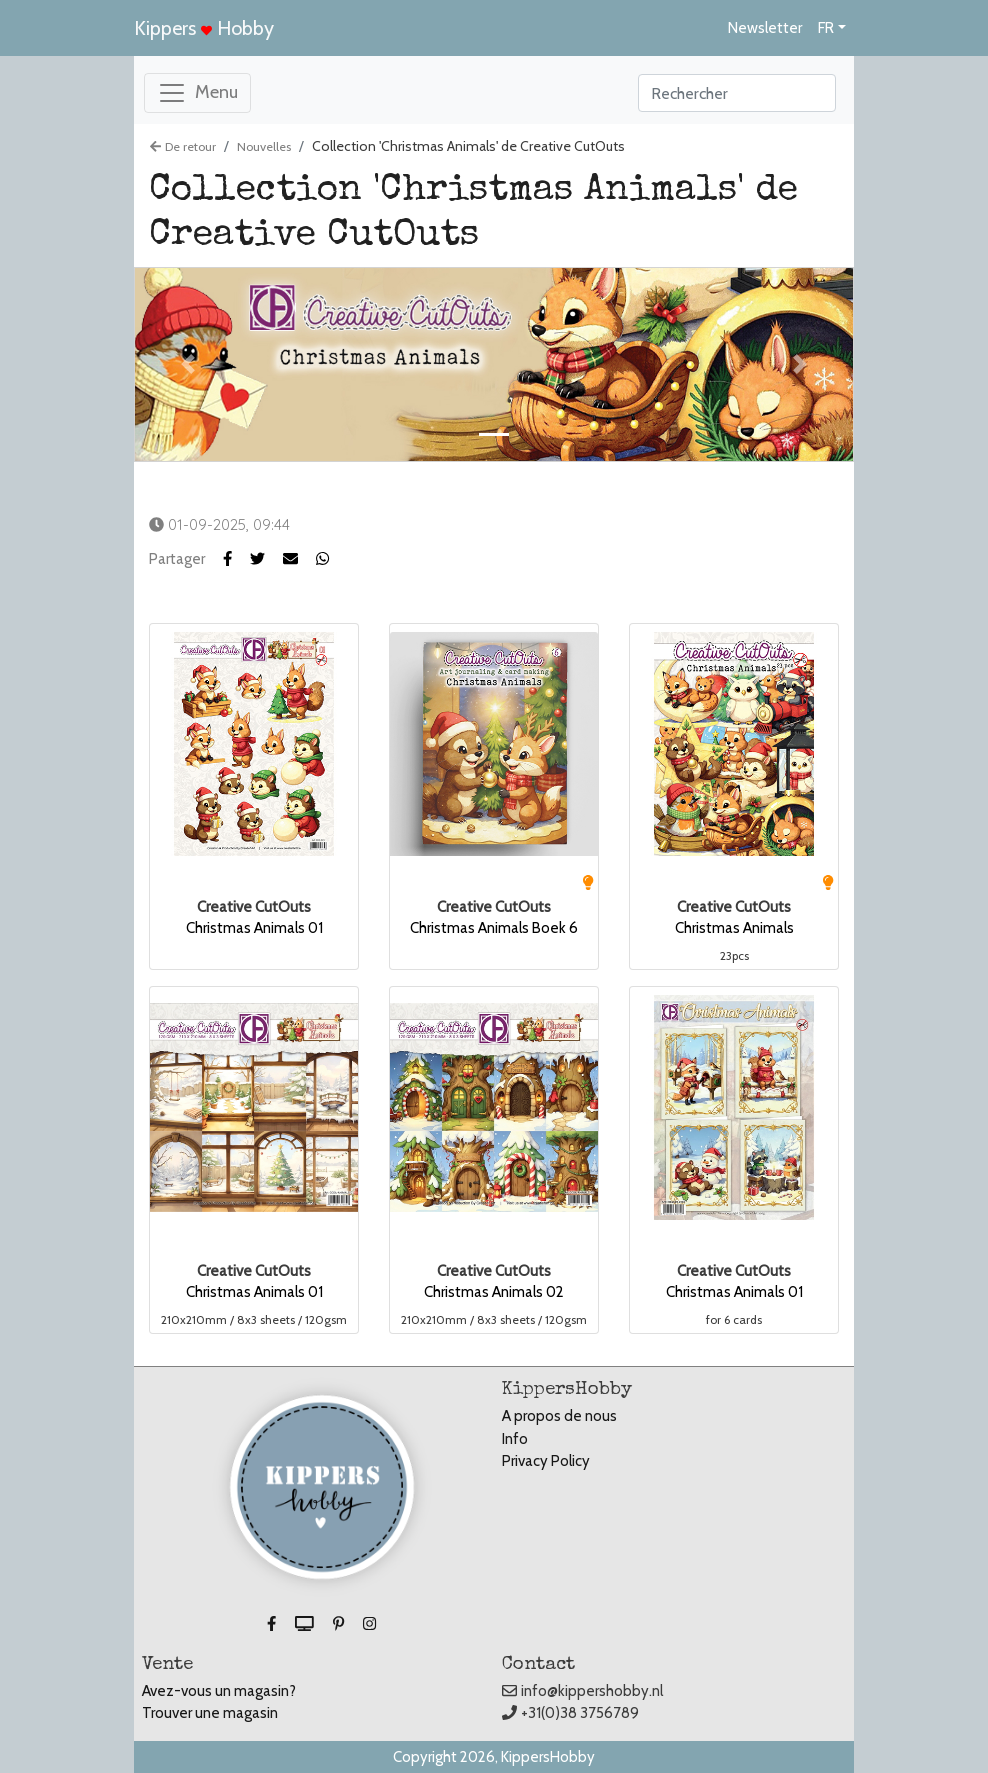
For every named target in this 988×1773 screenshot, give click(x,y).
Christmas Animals (734, 928)
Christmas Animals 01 (254, 928)
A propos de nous (559, 1416)
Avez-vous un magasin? (219, 1691)
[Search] (737, 93)
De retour (183, 146)
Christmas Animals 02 (494, 1292)
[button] (266, 559)
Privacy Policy (546, 1461)
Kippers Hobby (204, 28)
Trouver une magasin (210, 1713)
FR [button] (826, 28)
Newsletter (765, 28)
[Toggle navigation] (197, 93)
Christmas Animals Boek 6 (494, 928)
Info (515, 1439)
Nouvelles (264, 146)
